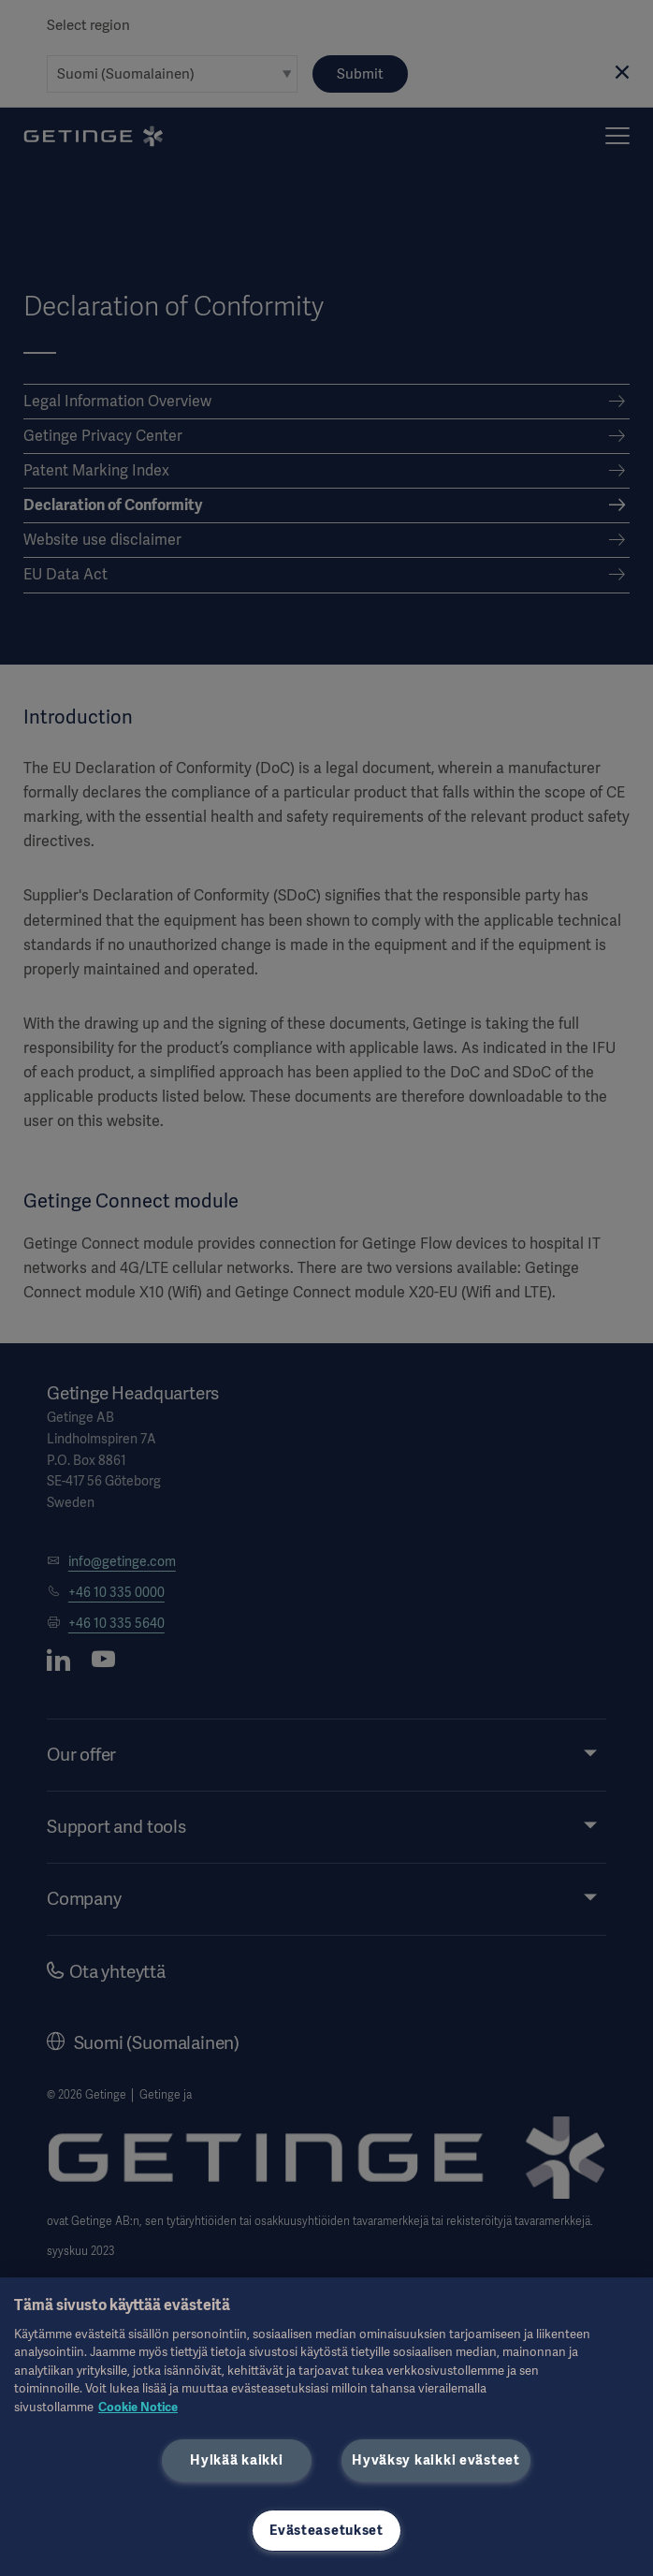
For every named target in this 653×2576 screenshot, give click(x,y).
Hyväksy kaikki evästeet (436, 2460)
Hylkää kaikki (236, 2460)
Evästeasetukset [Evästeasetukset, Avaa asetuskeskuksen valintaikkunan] (326, 2530)
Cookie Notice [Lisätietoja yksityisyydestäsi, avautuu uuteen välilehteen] (138, 2407)
